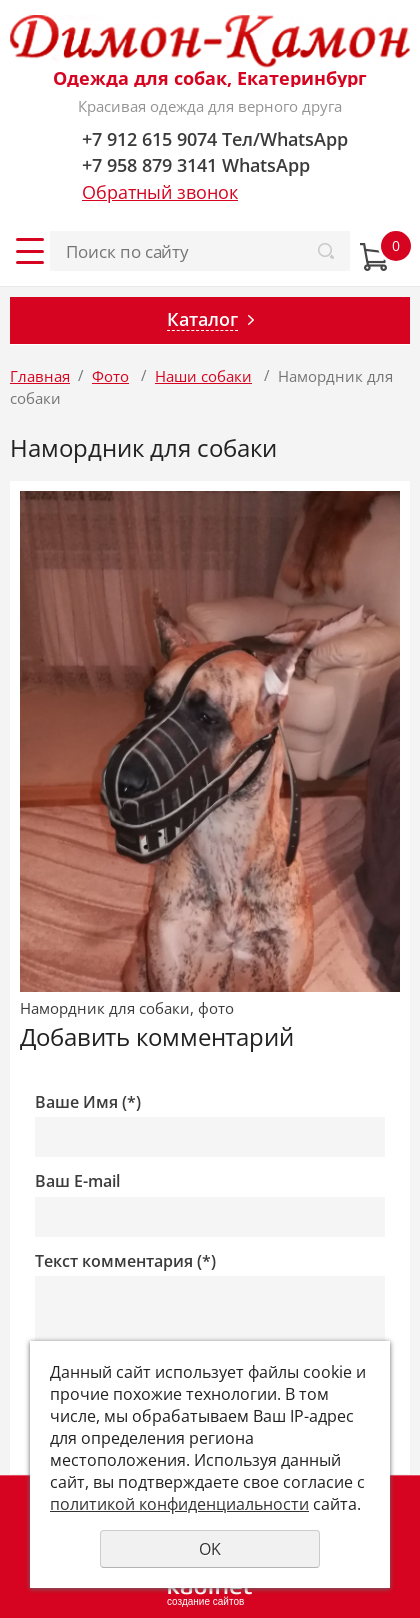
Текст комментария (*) (125, 1261)
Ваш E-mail (77, 1181)
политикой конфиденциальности (179, 1504)
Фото (110, 376)
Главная (40, 376)
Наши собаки (203, 376)
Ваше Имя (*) (88, 1102)
